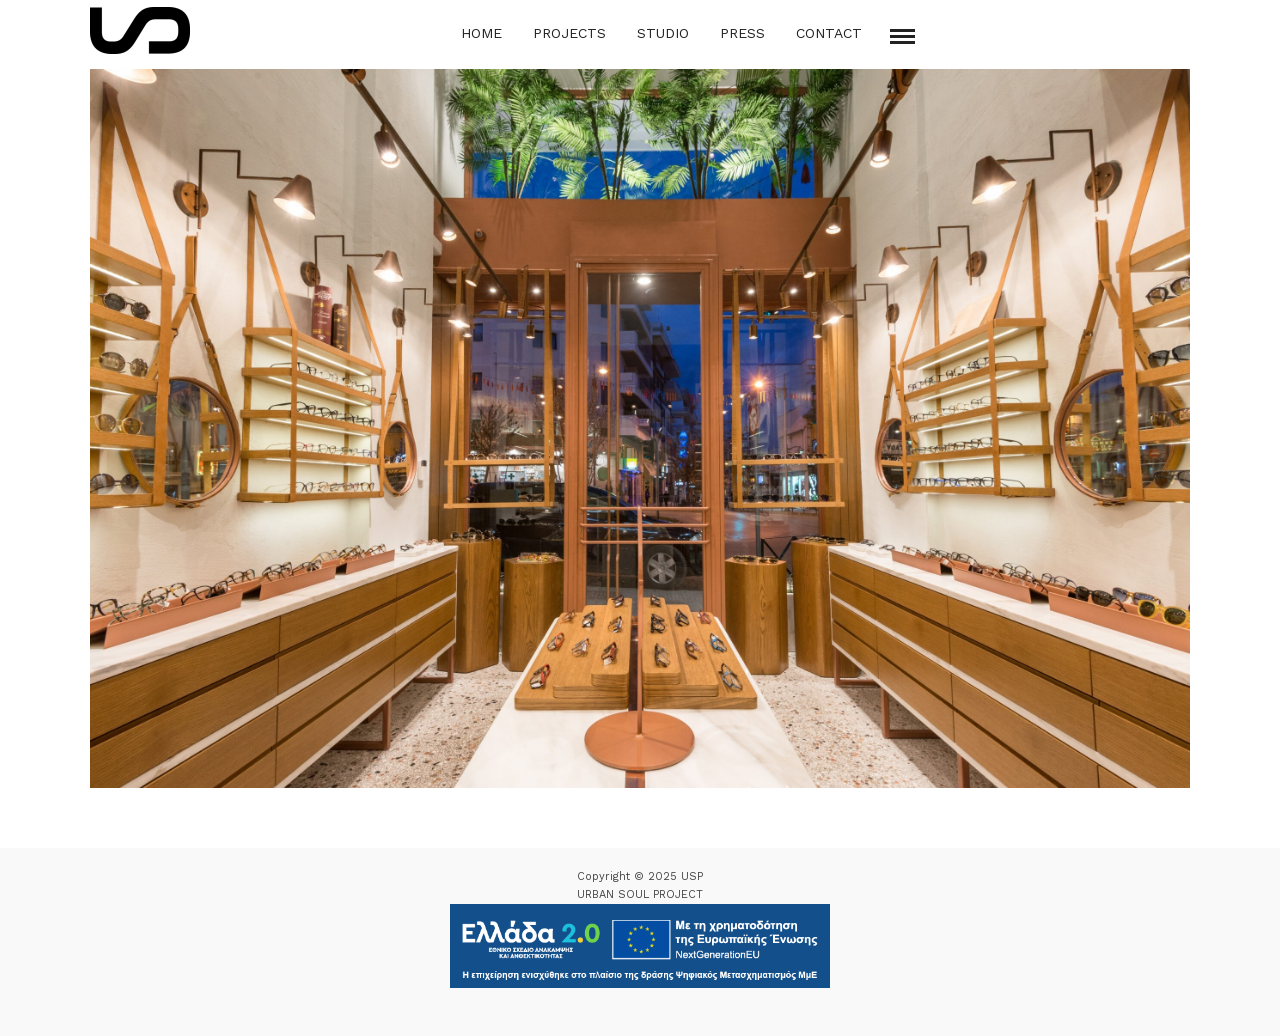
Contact (829, 33)
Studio (663, 33)
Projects (569, 33)
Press (742, 33)
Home (481, 33)
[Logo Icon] (140, 30)
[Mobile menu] (902, 36)
